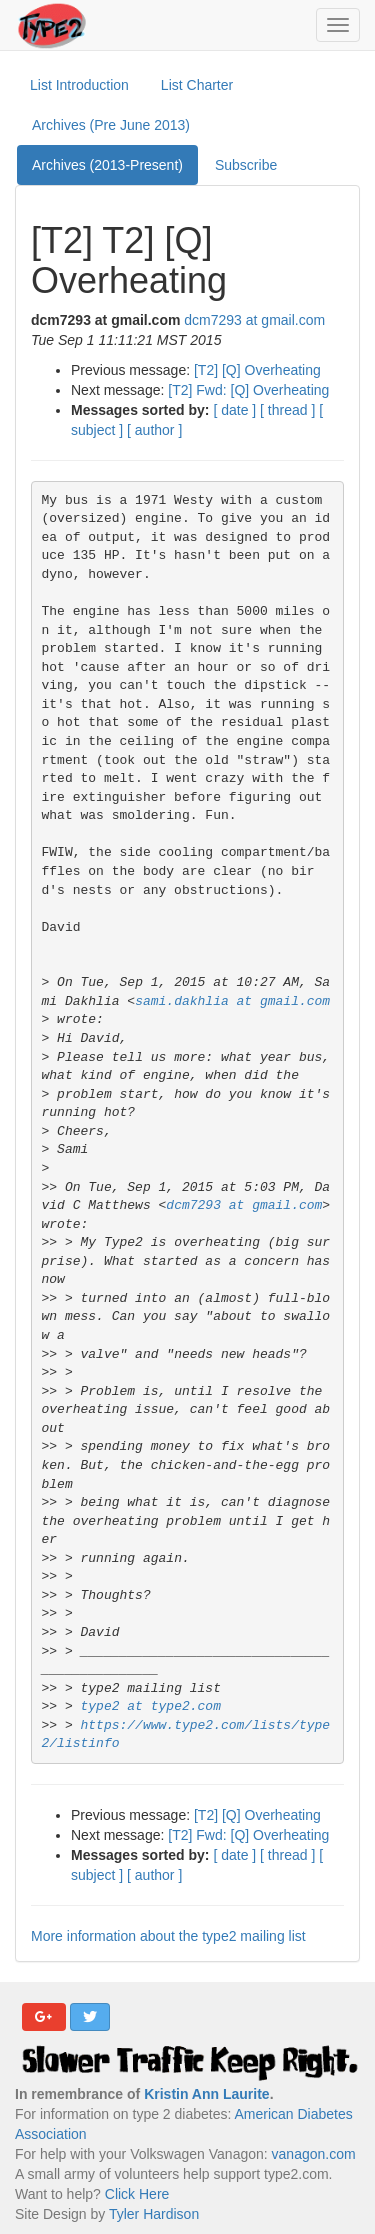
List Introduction (79, 85)
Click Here (137, 2194)
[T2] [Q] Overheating (257, 370)
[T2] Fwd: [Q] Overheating (248, 390)
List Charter (197, 85)
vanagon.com (314, 2154)
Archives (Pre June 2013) (111, 125)
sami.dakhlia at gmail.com (232, 1001)
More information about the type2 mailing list (168, 1936)
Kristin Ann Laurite (207, 2094)
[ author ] (154, 430)
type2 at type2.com (151, 1706)
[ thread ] (287, 410)
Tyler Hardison (154, 2214)
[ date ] (234, 410)
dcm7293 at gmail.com (254, 320)
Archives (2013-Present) (107, 165)
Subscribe (246, 165)
